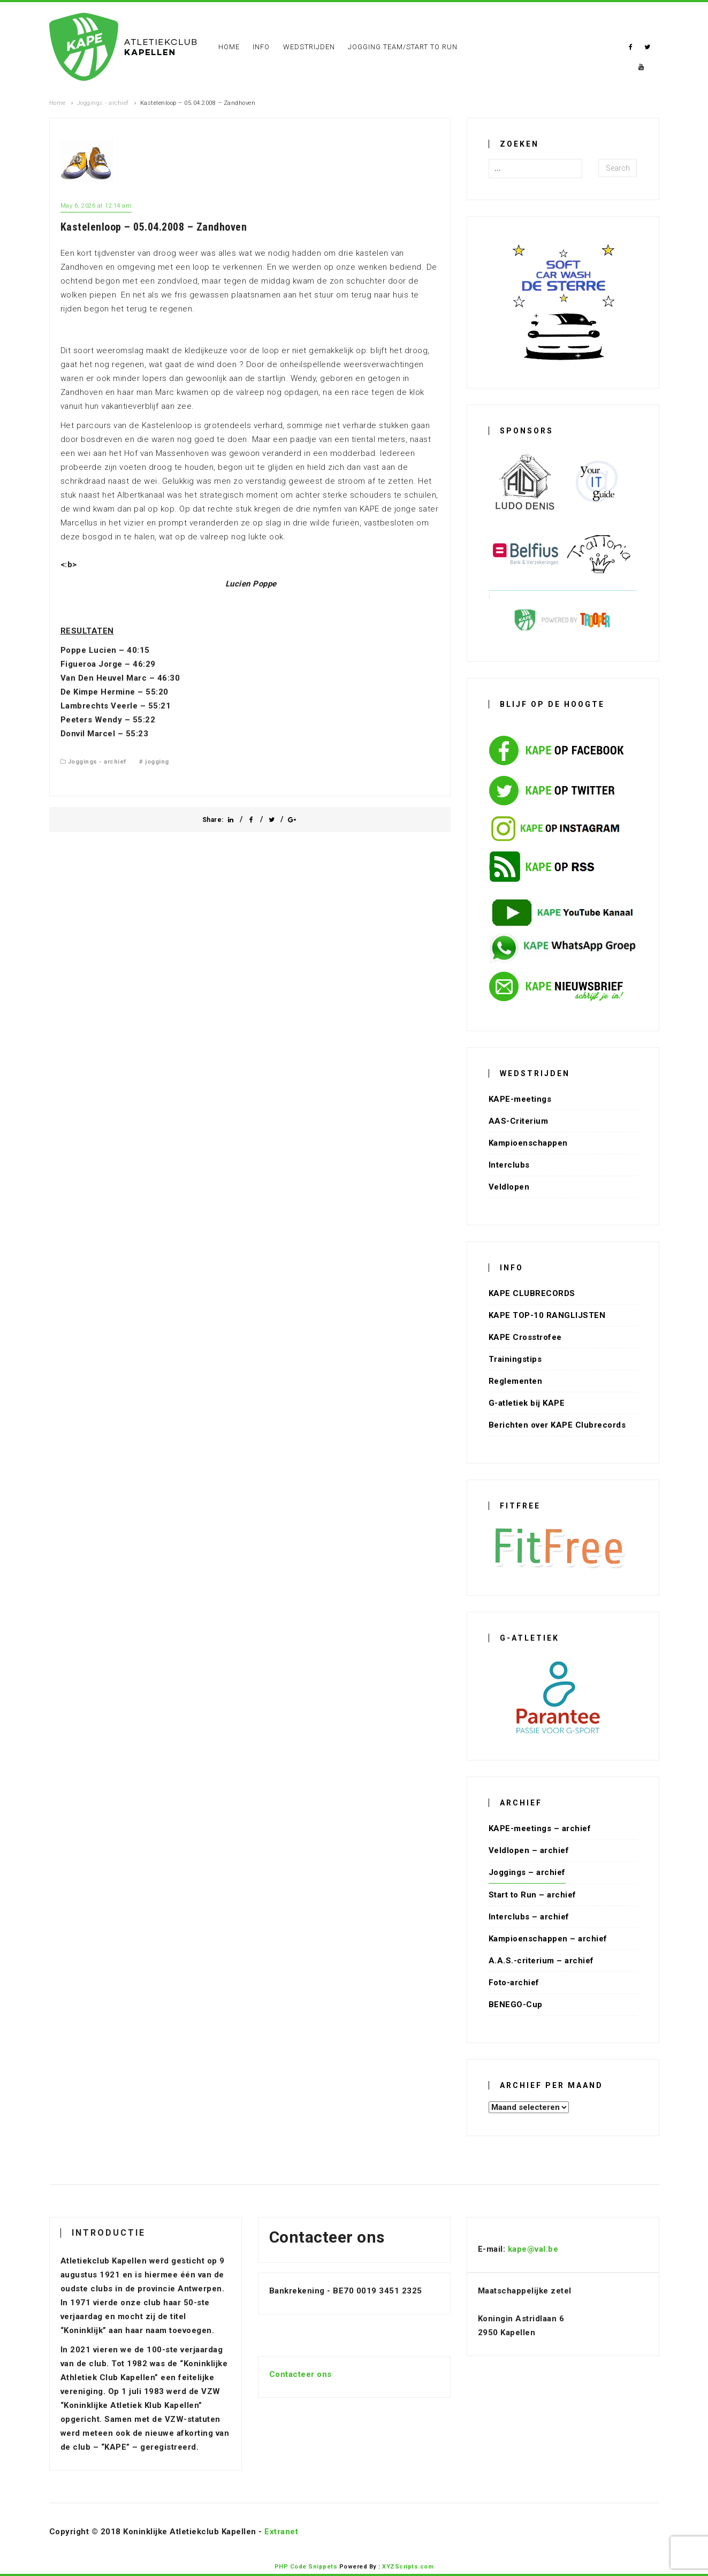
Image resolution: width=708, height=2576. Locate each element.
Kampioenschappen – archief (548, 1939)
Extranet (281, 2531)
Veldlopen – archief (529, 1850)
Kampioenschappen (528, 1143)
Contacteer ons (300, 2374)
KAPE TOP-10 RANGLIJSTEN (547, 1315)
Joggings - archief (103, 103)
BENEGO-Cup (516, 2004)
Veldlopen (509, 1187)
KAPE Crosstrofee (525, 1337)
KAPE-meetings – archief (540, 1828)
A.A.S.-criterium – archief (541, 1960)
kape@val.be (533, 2249)
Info (261, 47)
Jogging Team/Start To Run (403, 47)
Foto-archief (514, 1982)
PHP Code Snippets (306, 2566)
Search (618, 168)
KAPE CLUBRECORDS (532, 1293)
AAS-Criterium (519, 1121)
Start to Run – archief (532, 1895)
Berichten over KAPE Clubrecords (557, 1425)
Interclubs (509, 1165)
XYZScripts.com (407, 2566)
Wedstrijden (309, 47)
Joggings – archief (527, 1872)
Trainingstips (515, 1359)
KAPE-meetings (520, 1099)
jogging (157, 761)
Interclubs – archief (529, 1917)
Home (229, 47)
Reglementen (516, 1381)
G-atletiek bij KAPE (527, 1403)
